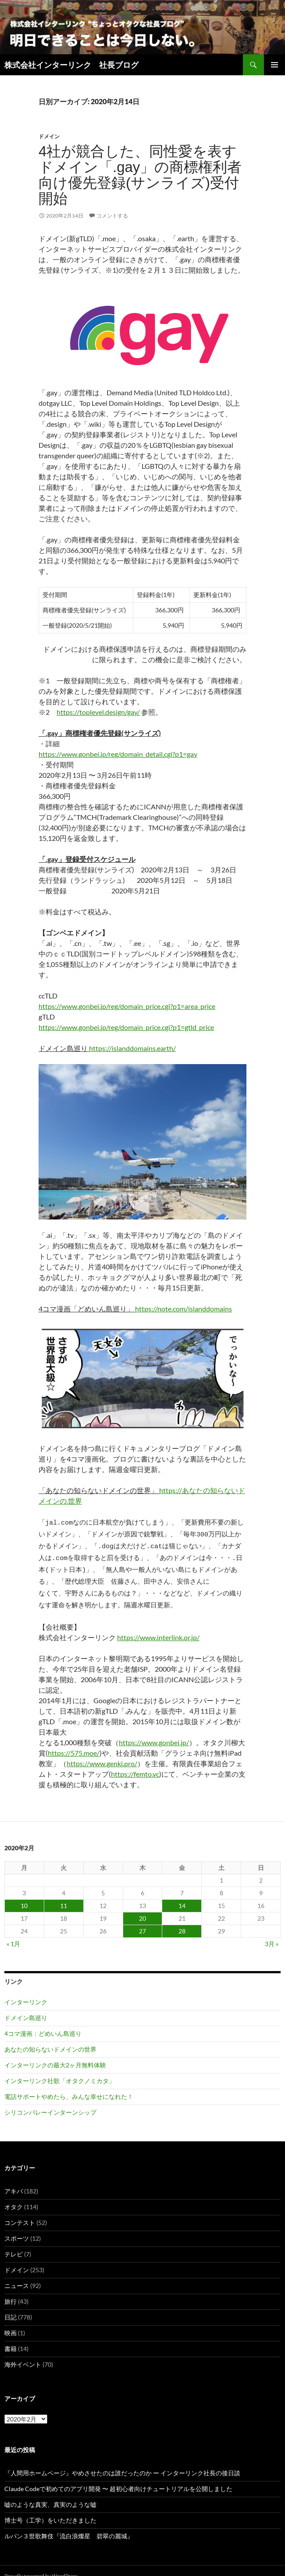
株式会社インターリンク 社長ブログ (71, 65)
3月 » (271, 1933)
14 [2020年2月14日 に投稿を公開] (181, 1895)
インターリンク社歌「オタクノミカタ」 (59, 2070)
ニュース (16, 2275)
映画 (10, 2322)
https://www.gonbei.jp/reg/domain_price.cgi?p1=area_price (127, 1006)
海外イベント (22, 2354)
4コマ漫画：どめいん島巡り (43, 2023)
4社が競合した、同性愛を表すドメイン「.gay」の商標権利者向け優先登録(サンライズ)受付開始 (140, 175)
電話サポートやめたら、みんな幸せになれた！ (68, 2086)
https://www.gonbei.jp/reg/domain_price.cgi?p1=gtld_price (126, 1027)
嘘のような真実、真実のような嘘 (50, 2494)
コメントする (112, 215)
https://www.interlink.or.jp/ (158, 1627)
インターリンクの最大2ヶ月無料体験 (55, 2054)
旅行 (10, 2291)
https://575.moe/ (74, 1742)
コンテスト (19, 2212)
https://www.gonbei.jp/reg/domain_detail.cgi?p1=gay (118, 754)
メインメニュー (274, 64)
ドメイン (49, 136)
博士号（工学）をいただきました (50, 2509)
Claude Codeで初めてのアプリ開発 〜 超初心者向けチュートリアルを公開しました (118, 2478)
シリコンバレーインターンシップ (50, 2101)
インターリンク (25, 1991)
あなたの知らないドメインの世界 (50, 2038)
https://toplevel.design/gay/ (98, 712)
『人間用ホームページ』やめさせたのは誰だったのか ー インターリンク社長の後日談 (122, 2462)
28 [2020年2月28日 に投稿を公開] (181, 1920)
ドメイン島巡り (25, 2007)
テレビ (13, 2243)
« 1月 (13, 1933)
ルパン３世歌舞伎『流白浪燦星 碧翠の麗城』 (68, 2525)
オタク (13, 2196)
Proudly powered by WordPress (41, 2565)
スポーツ (16, 2228)
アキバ (13, 2180)
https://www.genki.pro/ (102, 1753)
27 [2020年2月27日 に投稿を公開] (142, 1920)
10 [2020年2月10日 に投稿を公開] (24, 1895)
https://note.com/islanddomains (183, 1308)
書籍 (10, 2338)
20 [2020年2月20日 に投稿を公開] (142, 1908)
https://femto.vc (135, 1763)
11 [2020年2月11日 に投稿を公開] (63, 1895)
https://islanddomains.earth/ (132, 1048)
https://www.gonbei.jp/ (154, 1732)
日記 (10, 2306)
